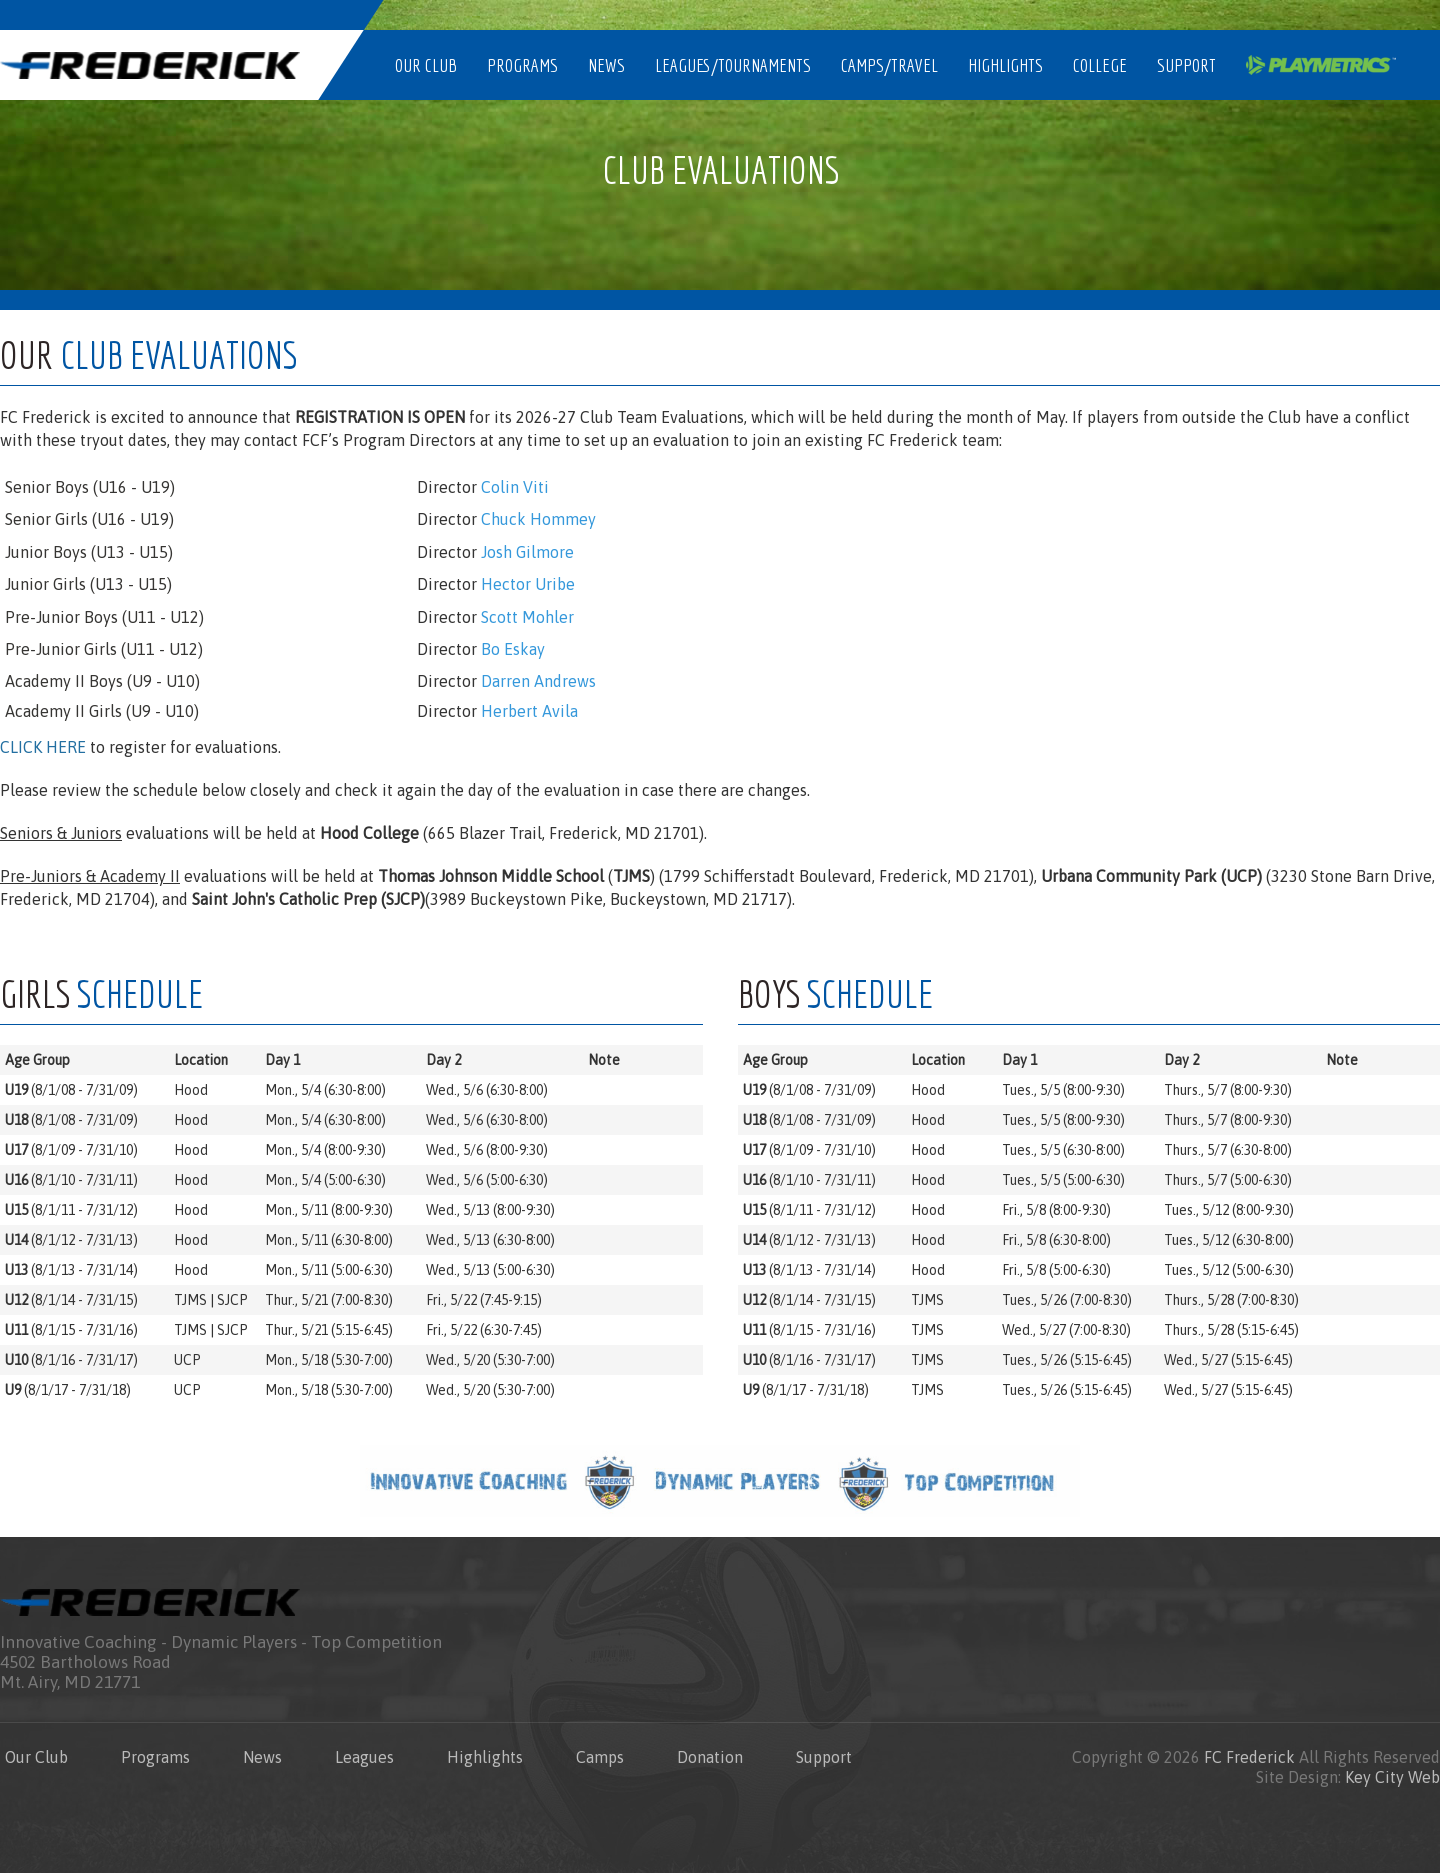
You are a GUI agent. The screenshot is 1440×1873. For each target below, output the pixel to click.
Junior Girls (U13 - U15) (88, 584)
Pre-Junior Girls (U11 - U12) (104, 649)
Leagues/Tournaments (733, 65)
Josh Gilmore (527, 552)
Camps (600, 1757)
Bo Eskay (513, 649)
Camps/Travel (889, 65)
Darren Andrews (538, 681)
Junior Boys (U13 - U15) (89, 552)
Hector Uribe (528, 584)
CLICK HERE (43, 747)
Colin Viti (515, 487)
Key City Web (1392, 1777)
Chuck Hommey (538, 519)
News (606, 65)
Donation (710, 1757)
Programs (522, 65)
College (1100, 65)
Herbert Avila (529, 711)
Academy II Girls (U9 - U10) (102, 711)
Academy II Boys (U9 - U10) (102, 681)
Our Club (426, 65)
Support (1186, 65)
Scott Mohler (527, 617)
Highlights (1005, 65)
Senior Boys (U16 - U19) (90, 487)
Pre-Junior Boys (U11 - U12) (104, 617)
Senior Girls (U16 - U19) (89, 519)
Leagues (364, 1757)
